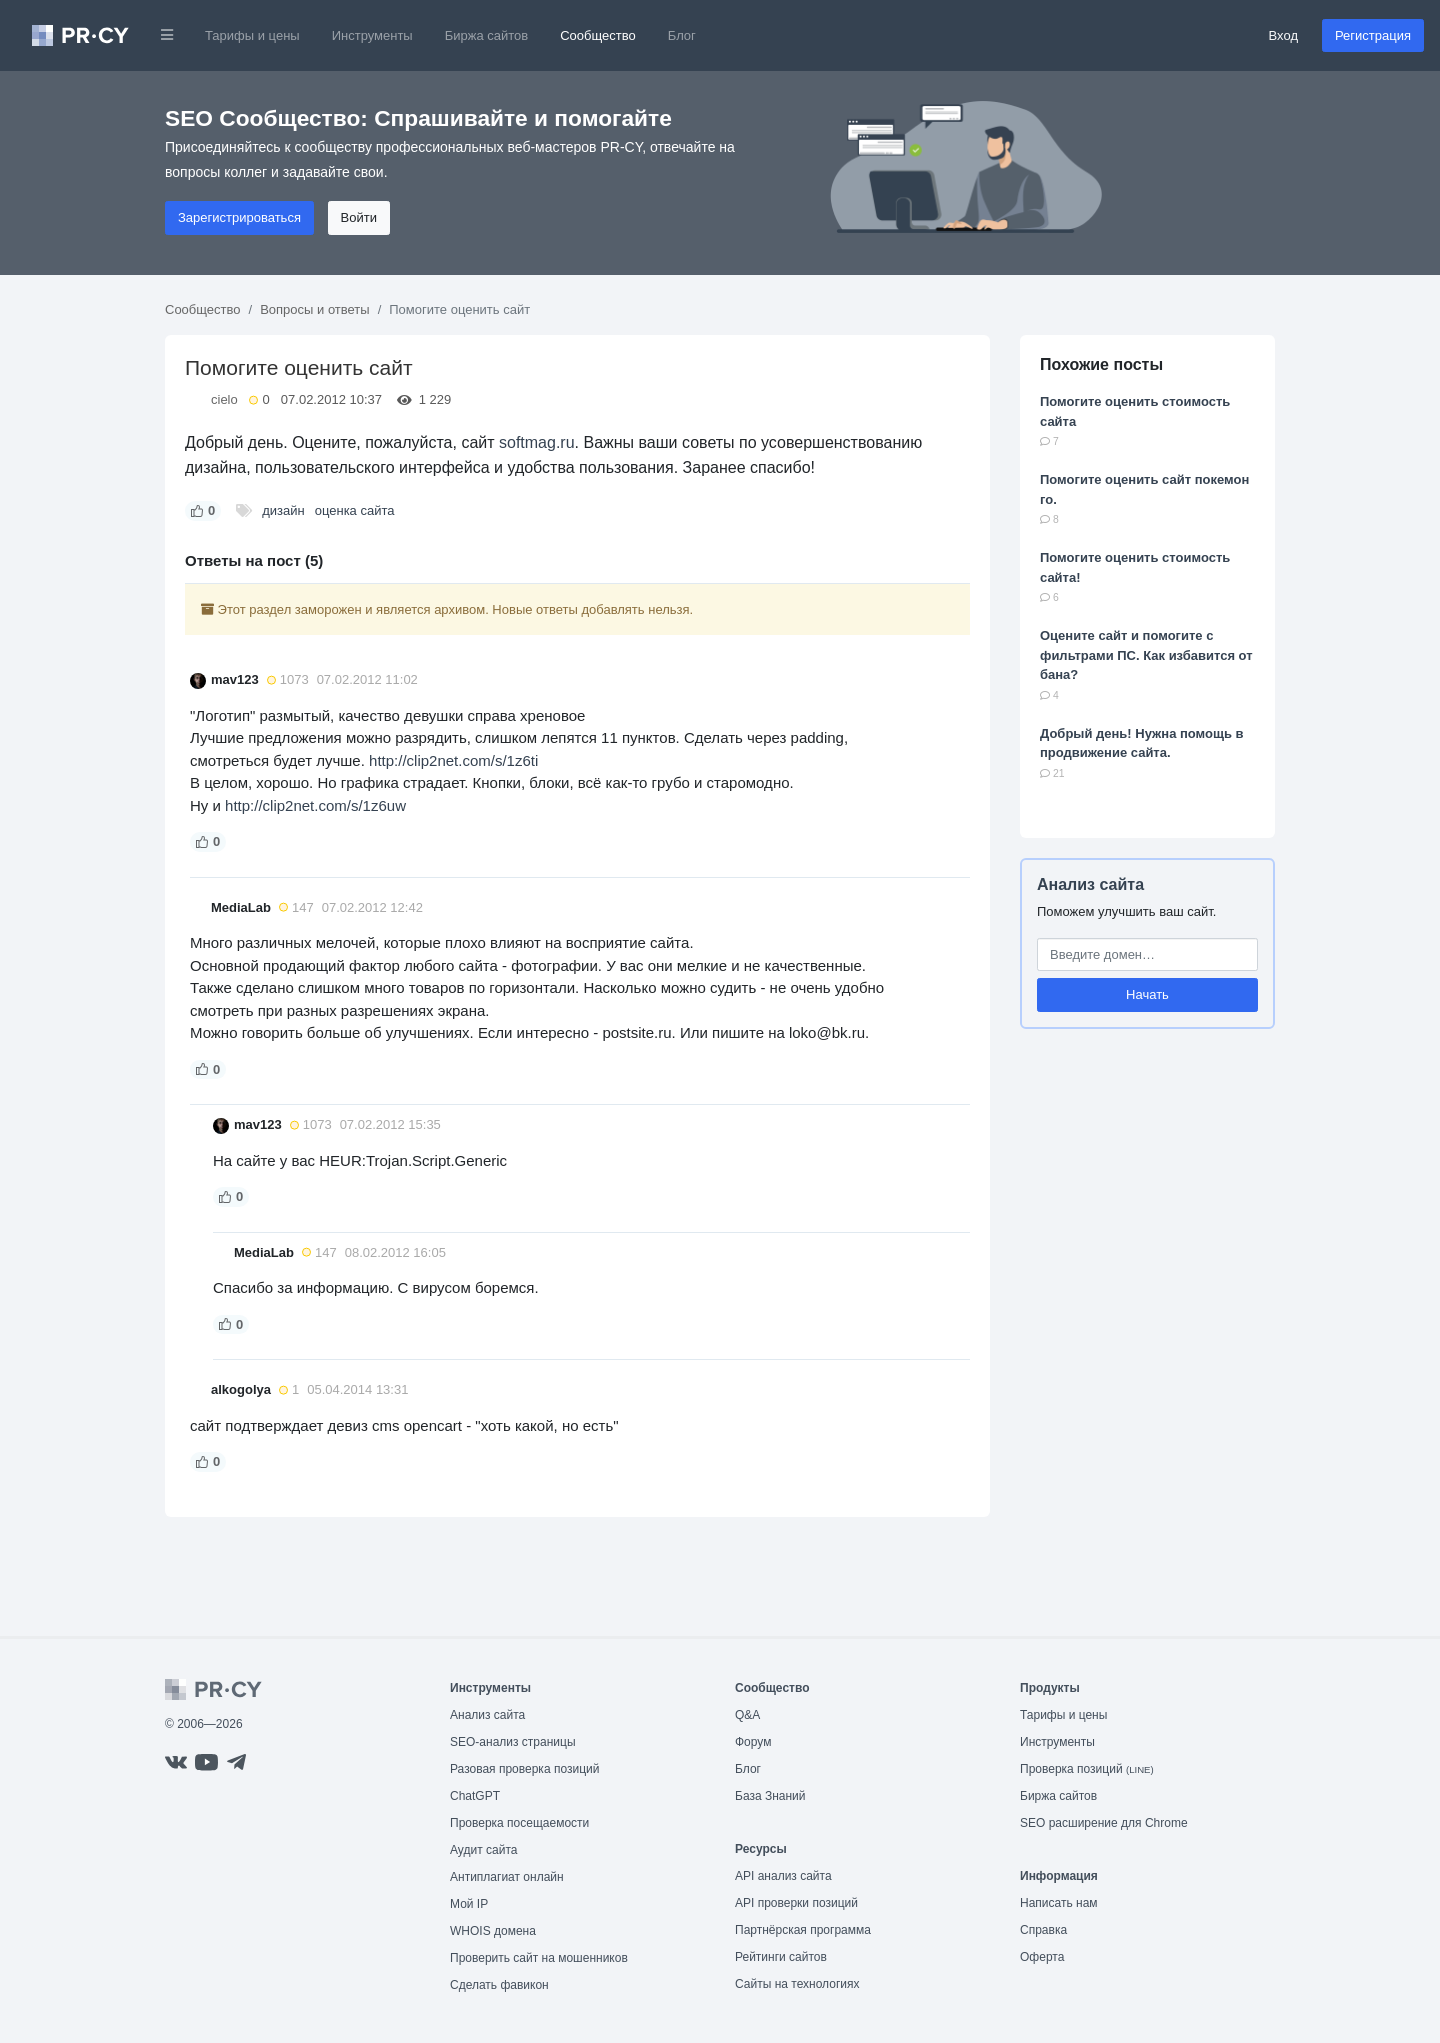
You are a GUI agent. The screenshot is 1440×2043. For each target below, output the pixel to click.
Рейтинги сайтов (781, 1957)
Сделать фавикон (499, 1985)
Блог (682, 35)
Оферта (1042, 1957)
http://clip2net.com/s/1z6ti (453, 760)
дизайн (283, 510)
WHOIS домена (493, 1931)
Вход (1283, 35)
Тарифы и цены (252, 35)
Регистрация (1373, 35)
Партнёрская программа (803, 1930)
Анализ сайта (1090, 884)
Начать (1147, 994)
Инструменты (372, 35)
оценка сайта (355, 510)
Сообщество (598, 35)
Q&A (747, 1715)
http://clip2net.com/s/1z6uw (315, 805)
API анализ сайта (783, 1876)
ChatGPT (475, 1796)
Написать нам (1059, 1903)
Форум (753, 1742)
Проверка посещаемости (519, 1823)
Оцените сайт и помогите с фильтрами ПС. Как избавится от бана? (1146, 655)
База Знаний (770, 1796)
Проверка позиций (1087, 1769)
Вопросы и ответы (314, 309)
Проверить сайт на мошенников (539, 1958)
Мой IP (469, 1904)
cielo (224, 399)
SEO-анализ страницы (513, 1742)
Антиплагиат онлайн (507, 1877)
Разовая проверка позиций (524, 1769)
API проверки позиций (796, 1903)
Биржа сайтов (487, 35)
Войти (359, 217)
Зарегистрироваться (239, 217)
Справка (1043, 1930)
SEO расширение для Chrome (1104, 1823)
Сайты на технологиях (797, 1984)
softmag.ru (537, 442)
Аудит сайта (483, 1850)
